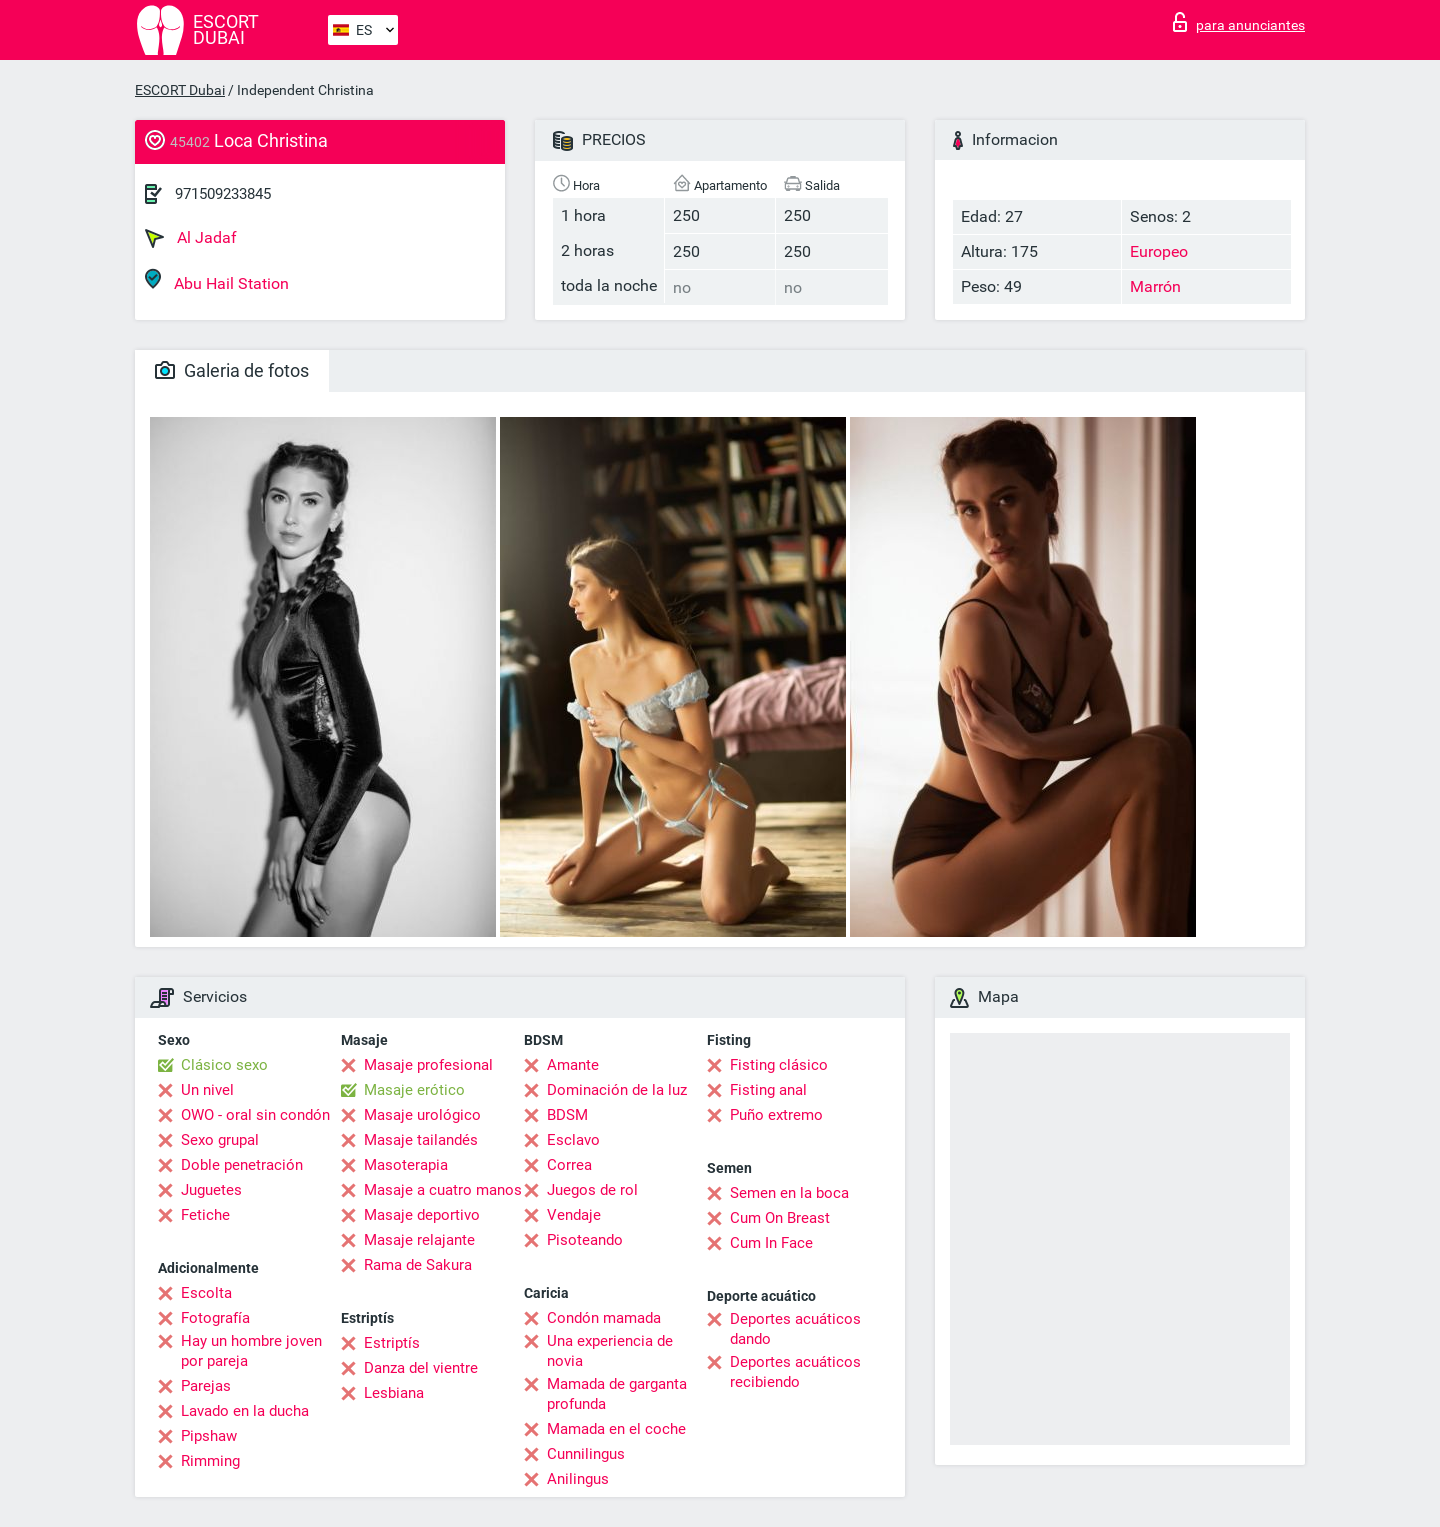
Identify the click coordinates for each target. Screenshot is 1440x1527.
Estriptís (392, 1343)
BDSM (567, 1115)
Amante (573, 1065)
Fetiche (205, 1215)
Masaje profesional (428, 1065)
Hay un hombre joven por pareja (251, 1351)
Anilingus (578, 1479)
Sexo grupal (220, 1140)
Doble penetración (242, 1165)
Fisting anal (768, 1090)
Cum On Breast (780, 1218)
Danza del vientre (421, 1368)
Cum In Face (771, 1243)
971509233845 (223, 194)
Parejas (206, 1386)
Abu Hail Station (217, 280)
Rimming (210, 1461)
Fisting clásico (779, 1065)
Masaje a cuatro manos (443, 1190)
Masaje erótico (414, 1090)
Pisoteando (585, 1240)
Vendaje (574, 1215)
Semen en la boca (789, 1193)
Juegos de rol (592, 1190)
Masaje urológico (422, 1115)
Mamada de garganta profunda (617, 1394)
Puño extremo (776, 1115)
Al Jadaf (191, 238)
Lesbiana (394, 1393)
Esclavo (573, 1140)
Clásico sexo (224, 1065)
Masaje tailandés (421, 1140)
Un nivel (207, 1090)
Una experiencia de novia (610, 1351)
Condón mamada (604, 1318)
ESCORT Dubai (180, 90)
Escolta (206, 1293)
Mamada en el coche (616, 1429)
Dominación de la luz (617, 1090)
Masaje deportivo (422, 1215)
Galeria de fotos (232, 370)
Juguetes (211, 1190)
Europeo (1159, 251)
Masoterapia (406, 1165)
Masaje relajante (419, 1240)
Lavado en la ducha (245, 1411)
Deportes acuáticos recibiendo (795, 1372)
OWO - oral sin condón (255, 1115)
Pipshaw (209, 1436)
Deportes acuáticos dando (795, 1329)
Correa (569, 1165)
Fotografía (215, 1318)
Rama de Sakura (418, 1265)
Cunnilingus (586, 1454)
